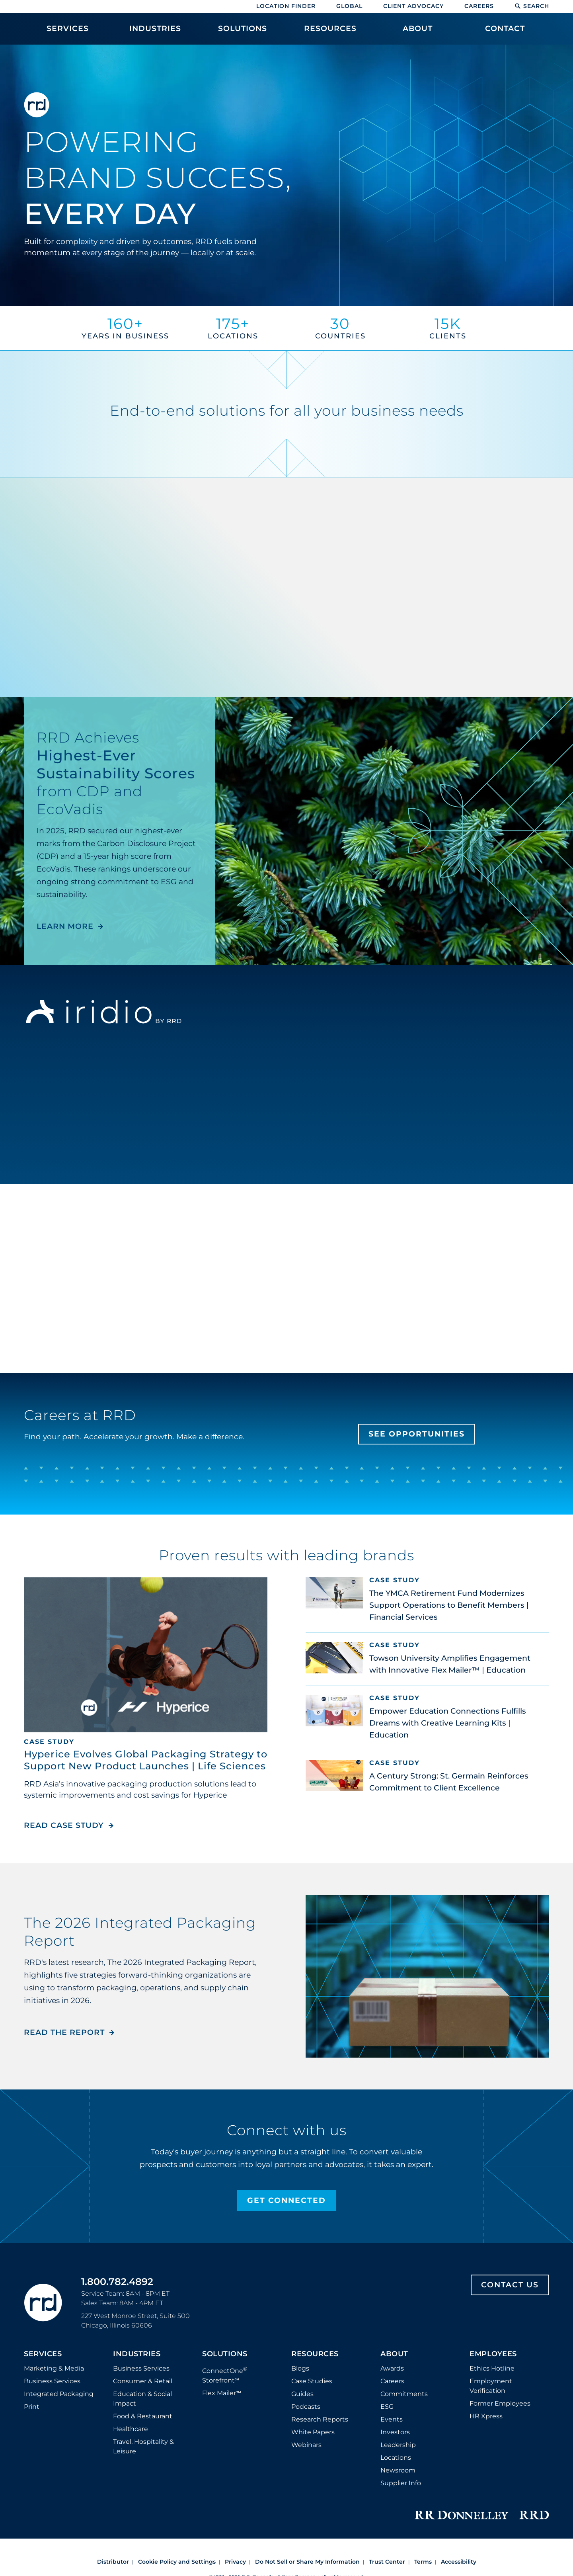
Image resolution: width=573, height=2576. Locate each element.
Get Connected (286, 2200)
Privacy (235, 2561)
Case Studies (311, 2381)
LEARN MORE (65, 926)
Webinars (306, 2445)
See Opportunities (416, 1433)
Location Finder (286, 6)
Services (43, 2354)
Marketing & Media (54, 2368)
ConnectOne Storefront (225, 2374)
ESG (387, 2406)
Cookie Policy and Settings (177, 2561)
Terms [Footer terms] (423, 2561)
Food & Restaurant (142, 2416)
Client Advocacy (413, 6)
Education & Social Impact (142, 2398)
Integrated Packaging (59, 2394)
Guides (302, 2394)
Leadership (398, 2445)
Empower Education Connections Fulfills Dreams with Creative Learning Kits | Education (447, 1722)
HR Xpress (486, 2416)
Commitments (404, 2394)
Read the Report (64, 2032)
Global (349, 6)
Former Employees (500, 2403)
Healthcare (130, 2429)
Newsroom (397, 2470)
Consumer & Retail (142, 2381)
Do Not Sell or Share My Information (307, 2561)
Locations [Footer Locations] (395, 2457)
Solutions (225, 2354)
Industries (136, 2354)
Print (31, 2406)
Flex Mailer (221, 2393)
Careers (479, 6)
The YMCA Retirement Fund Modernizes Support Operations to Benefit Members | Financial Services (449, 1605)
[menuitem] (67, 33)
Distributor (113, 2561)
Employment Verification (491, 2385)
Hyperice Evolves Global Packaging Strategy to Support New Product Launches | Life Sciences (145, 1760)
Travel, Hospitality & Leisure (143, 2446)
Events (391, 2419)
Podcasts (305, 2406)
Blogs (300, 2368)
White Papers (313, 2432)
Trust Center (387, 2561)
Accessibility (458, 2561)
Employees (493, 2354)
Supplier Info (400, 2483)
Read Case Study (69, 1825)
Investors (395, 2432)
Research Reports (319, 2419)
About (394, 2354)
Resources (315, 2354)
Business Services (52, 2381)
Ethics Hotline (492, 2368)
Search (532, 6)
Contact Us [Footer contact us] (510, 2284)
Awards (392, 2368)
